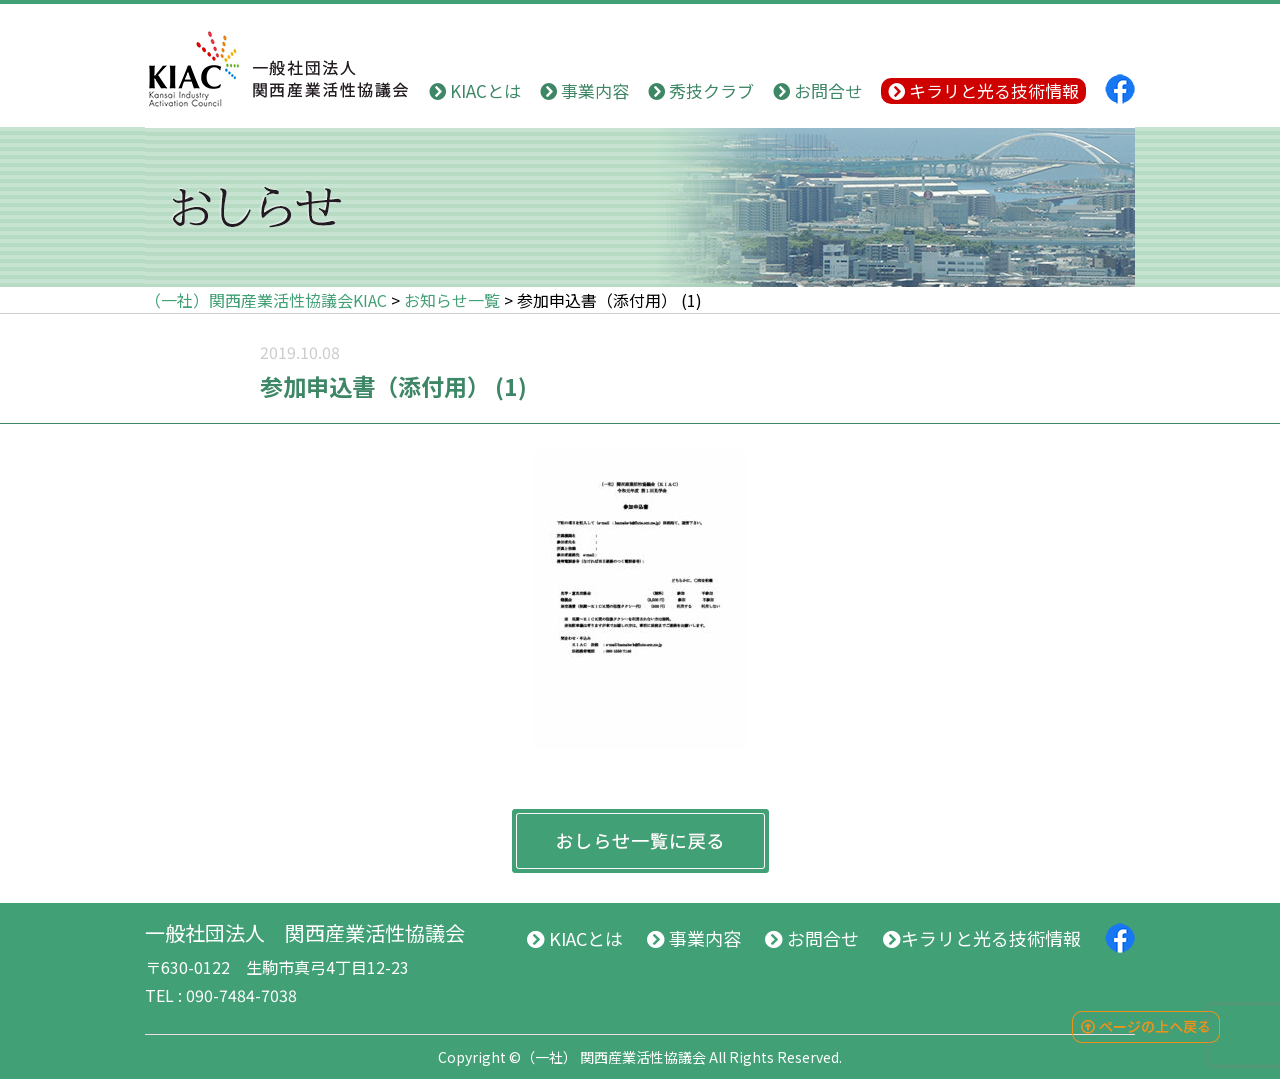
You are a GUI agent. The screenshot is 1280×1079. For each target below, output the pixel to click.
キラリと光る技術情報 (983, 90)
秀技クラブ (701, 90)
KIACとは (475, 90)
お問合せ (817, 90)
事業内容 (584, 90)
